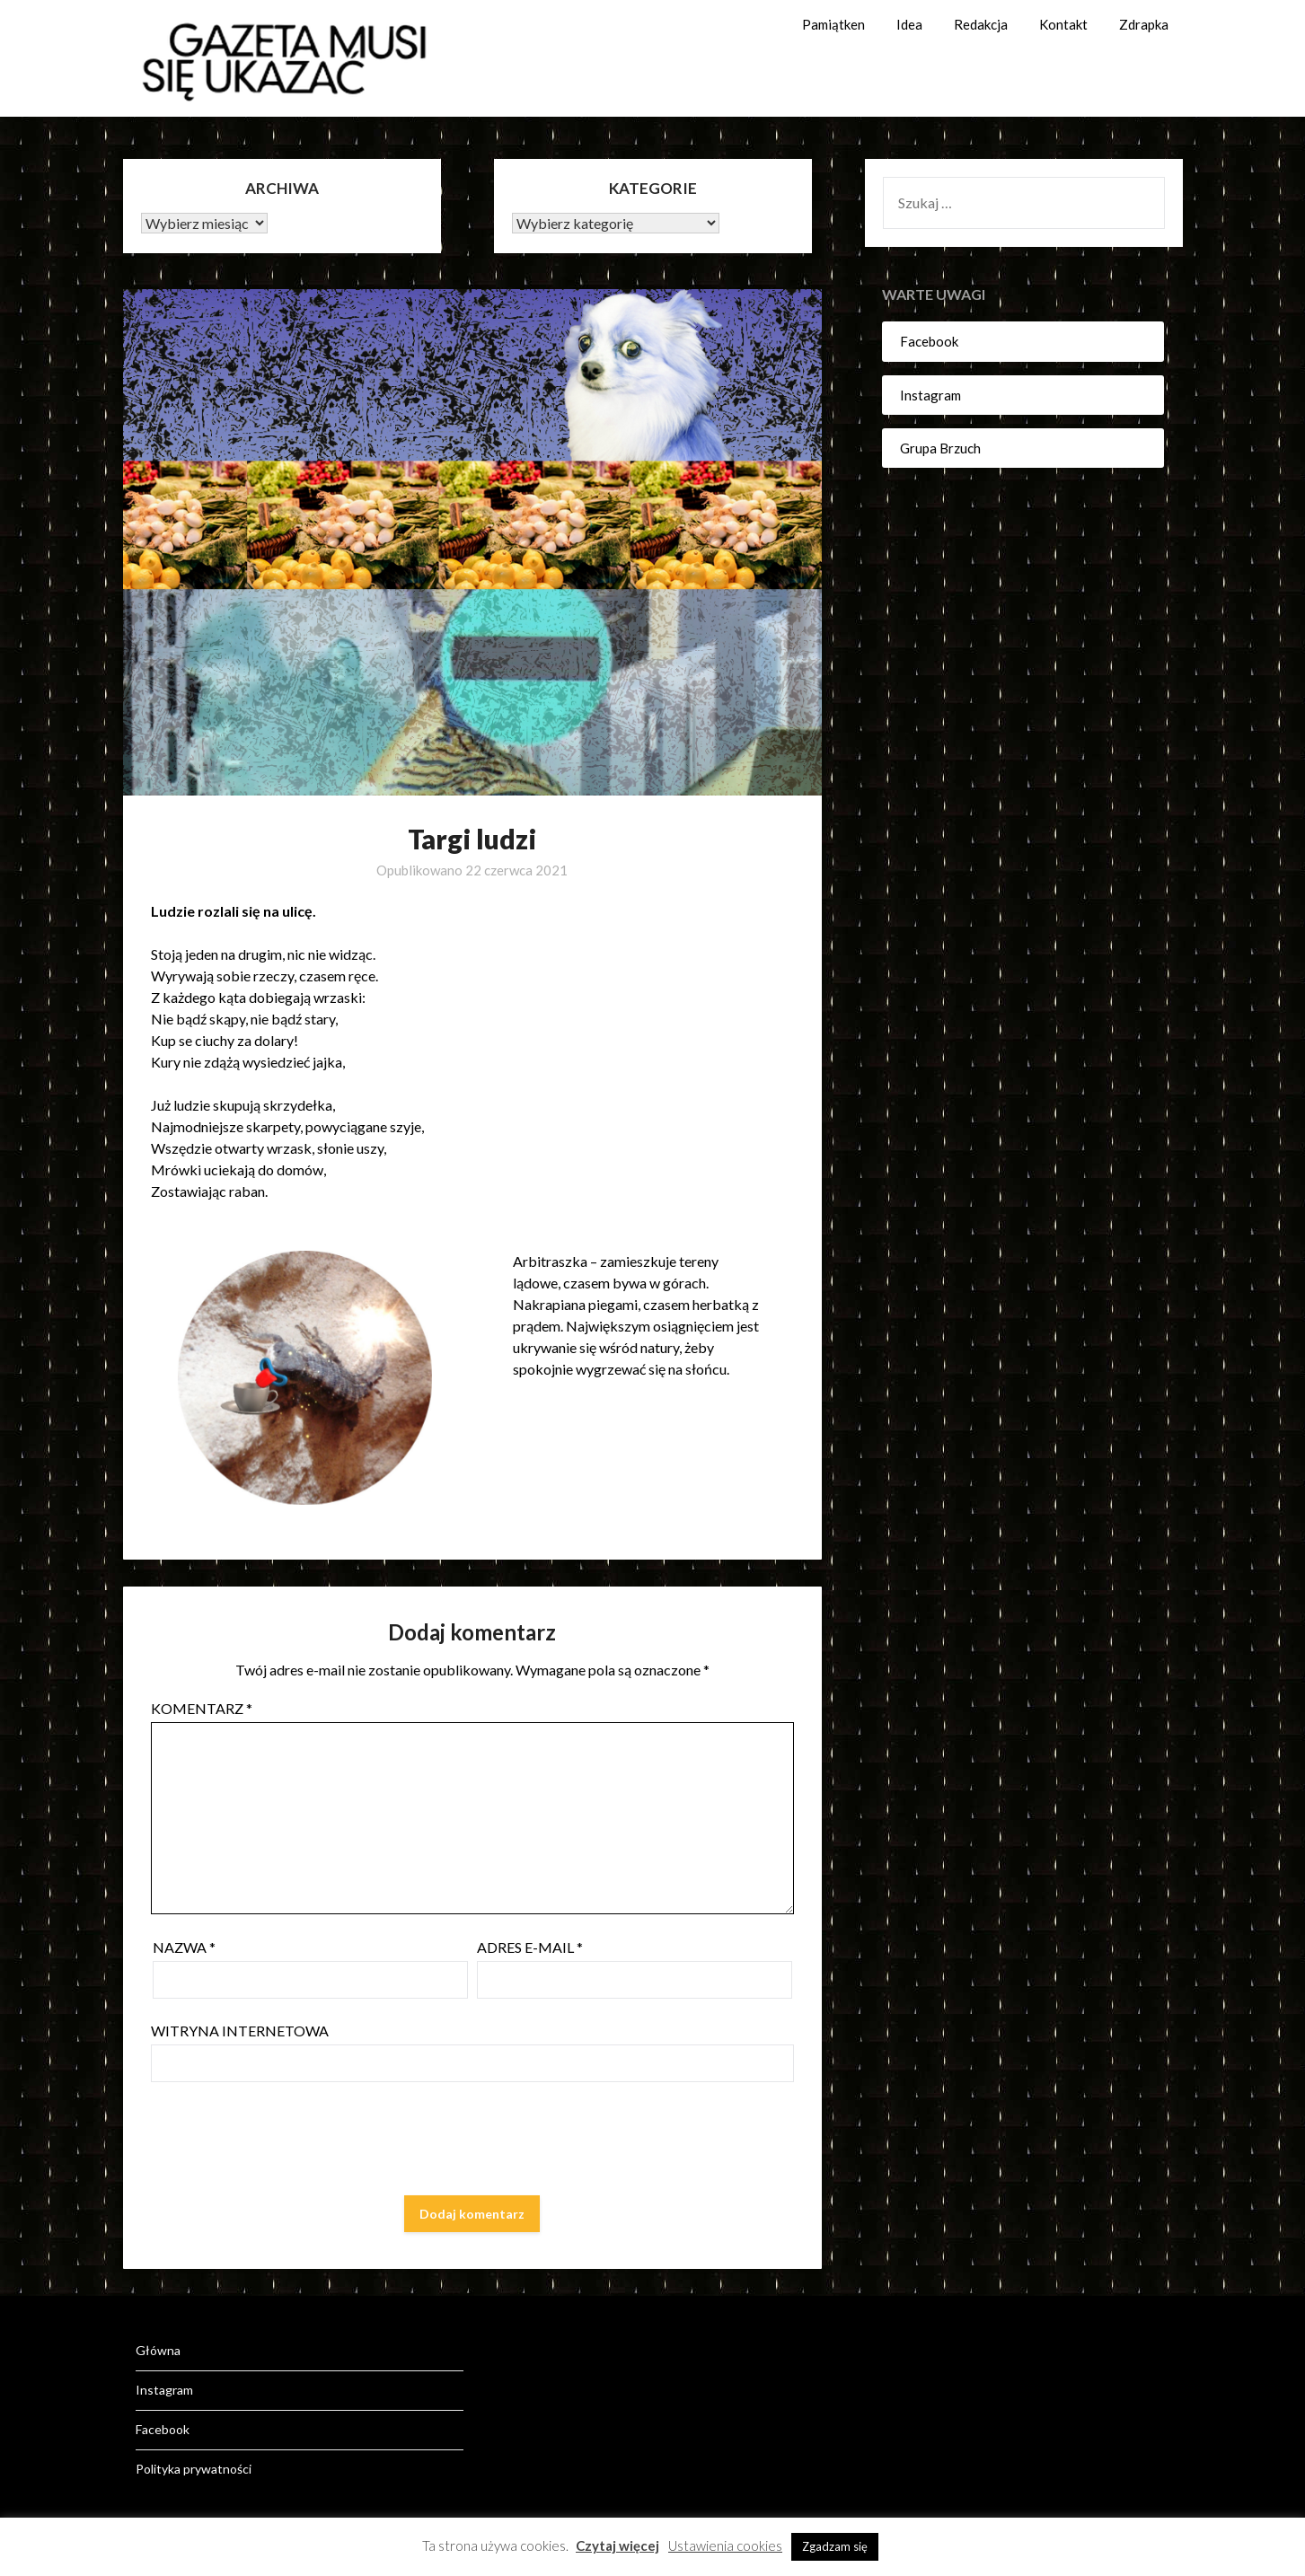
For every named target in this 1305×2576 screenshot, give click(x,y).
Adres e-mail (530, 1947)
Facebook (929, 341)
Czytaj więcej (617, 2545)
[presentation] (287, 2142)
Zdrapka (1143, 24)
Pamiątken (833, 24)
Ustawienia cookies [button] (725, 2545)
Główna (158, 2350)
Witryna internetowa (240, 2030)
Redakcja (981, 24)
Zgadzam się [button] (835, 2546)
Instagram (930, 395)
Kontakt (1063, 24)
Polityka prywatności (193, 2468)
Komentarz (201, 1708)
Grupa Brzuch (940, 448)
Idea (909, 24)
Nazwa (184, 1947)
